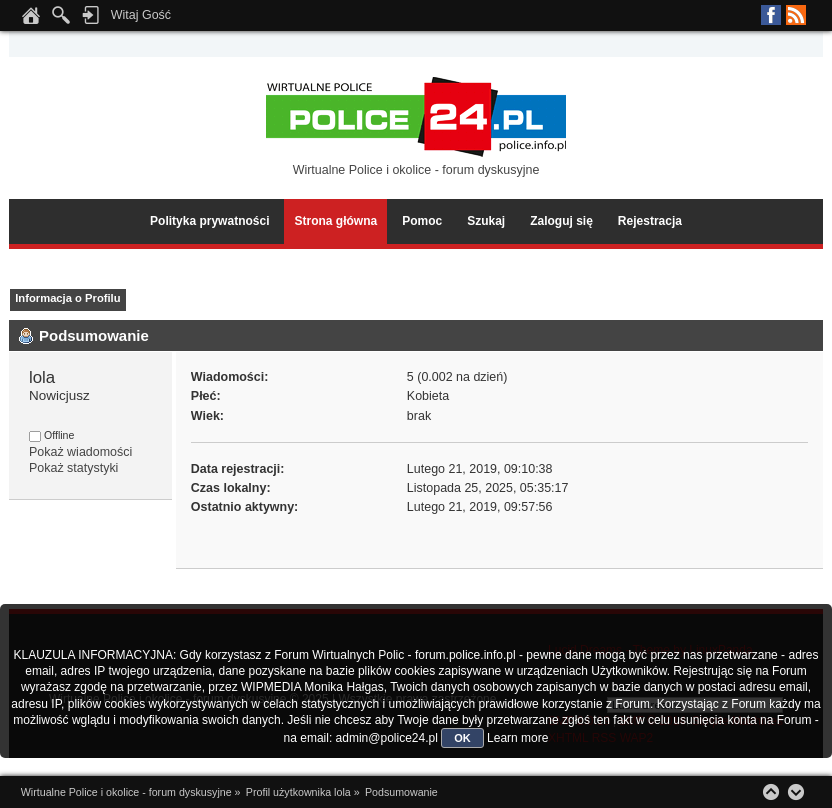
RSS (796, 15)
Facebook (771, 15)
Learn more (517, 738)
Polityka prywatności (209, 221)
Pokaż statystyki (73, 468)
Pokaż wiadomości (80, 452)
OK (462, 738)
